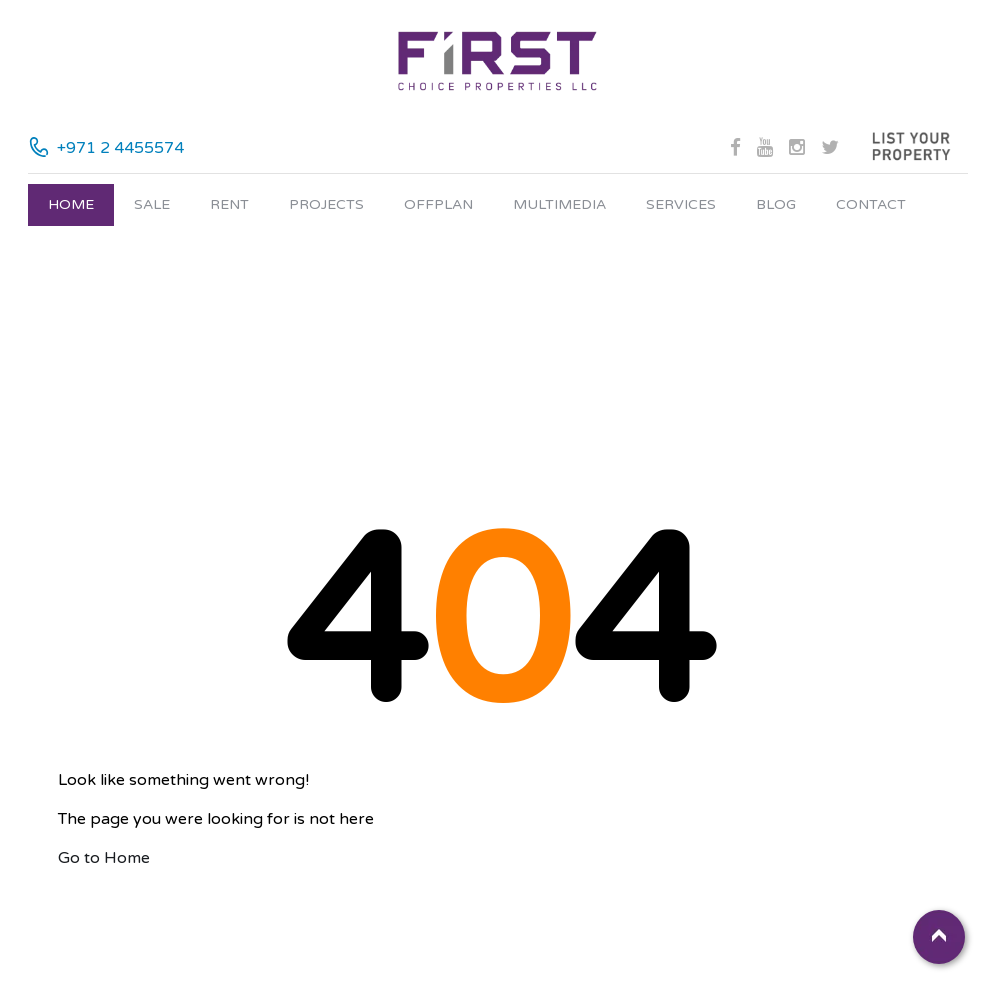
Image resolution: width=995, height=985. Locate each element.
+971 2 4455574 (120, 148)
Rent (229, 204)
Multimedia (559, 204)
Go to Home (104, 858)
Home (71, 204)
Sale (152, 204)
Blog (776, 204)
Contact (871, 204)
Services (681, 204)
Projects (326, 204)
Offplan (438, 204)
